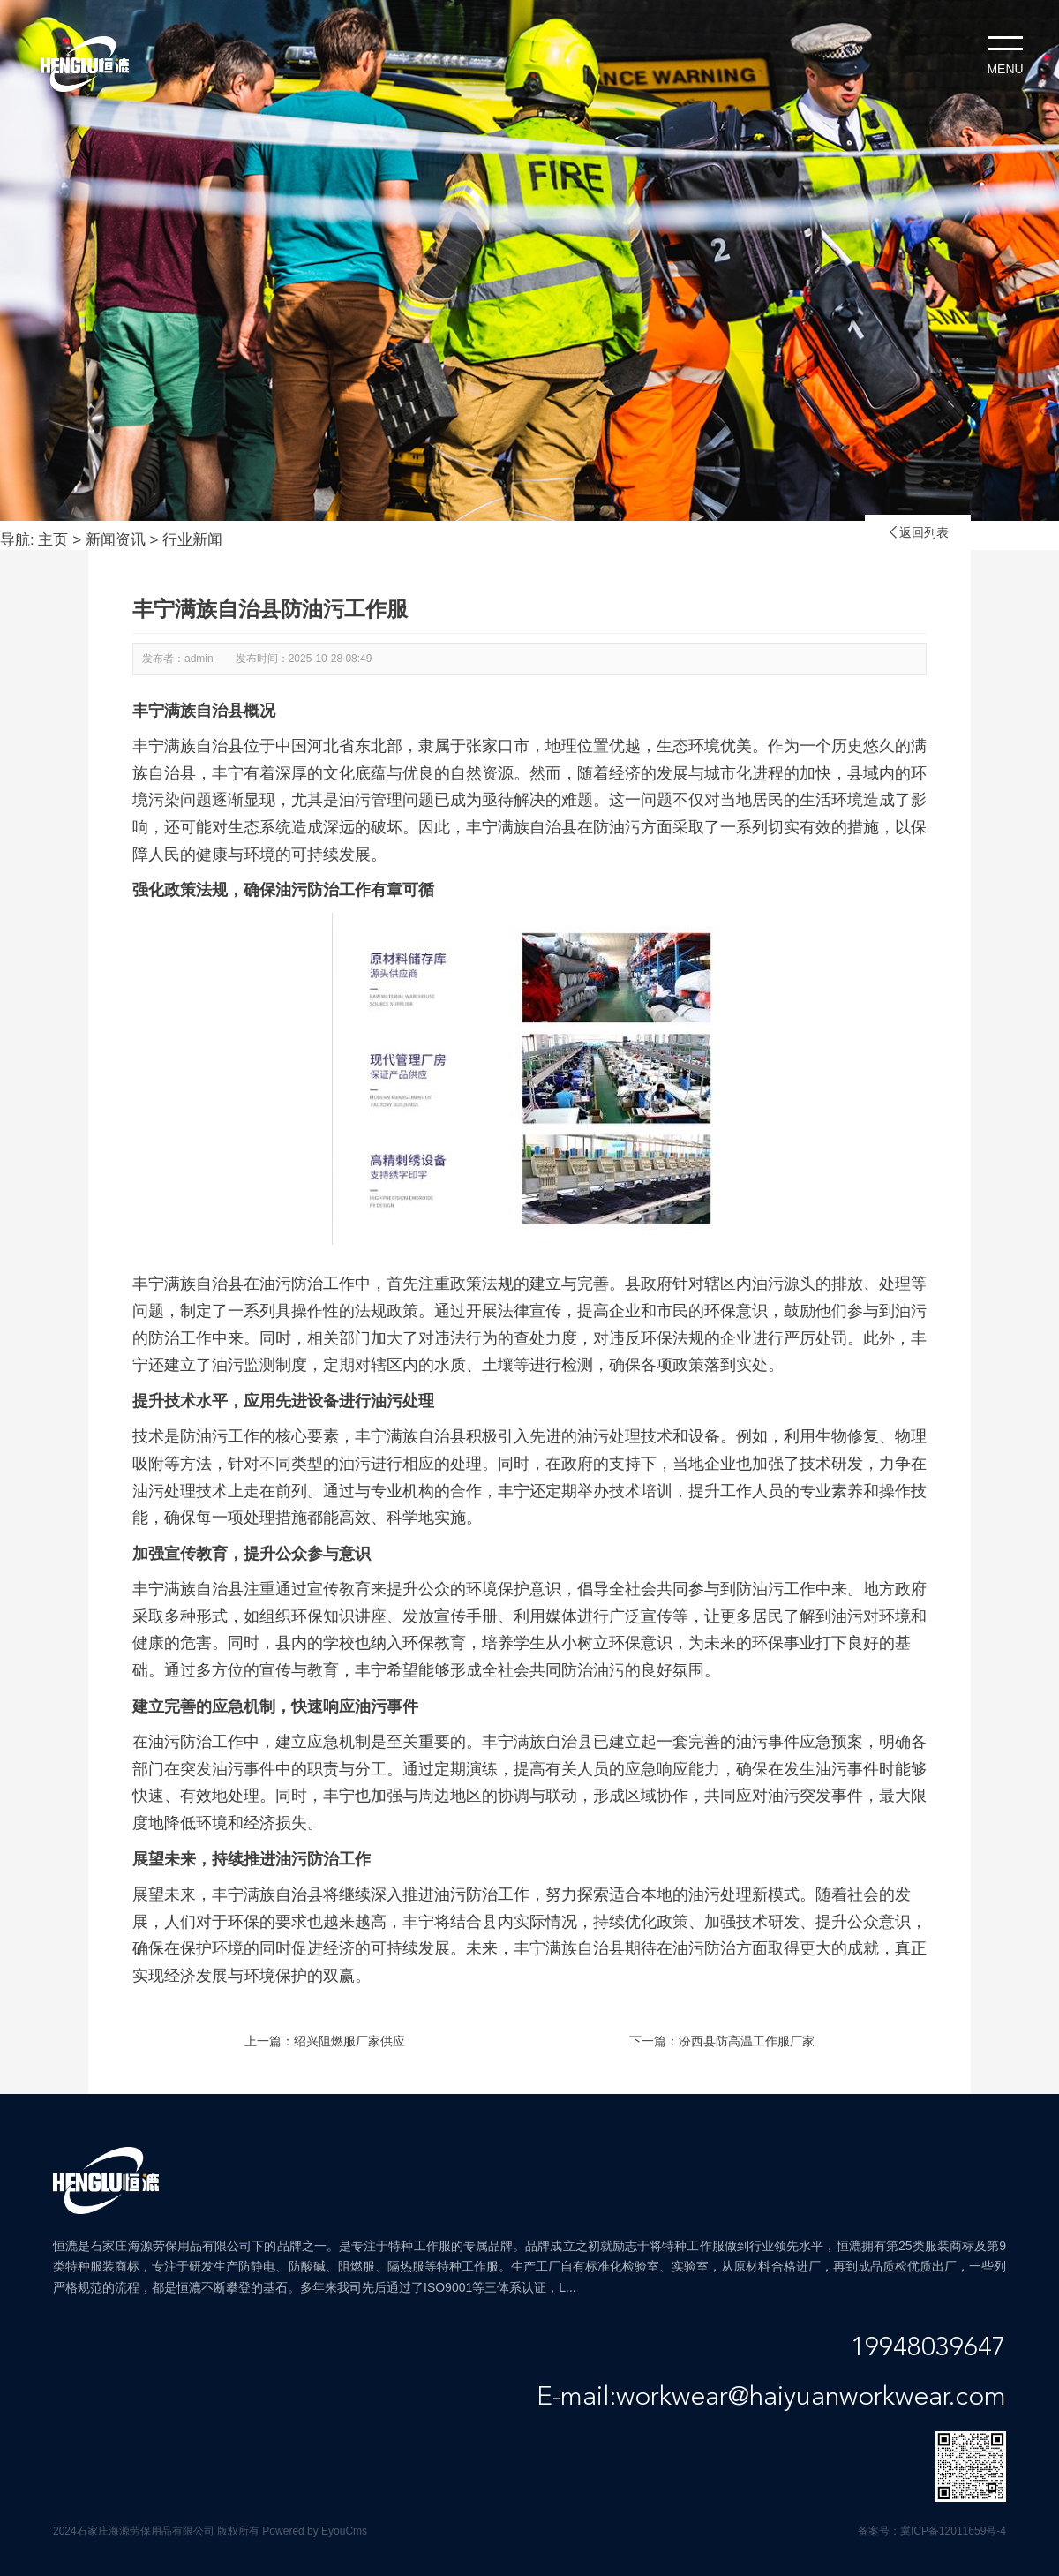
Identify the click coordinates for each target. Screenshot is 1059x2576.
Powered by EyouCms (313, 2531)
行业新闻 (192, 539)
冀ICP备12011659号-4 (953, 2531)
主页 (53, 539)
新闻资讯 (116, 539)
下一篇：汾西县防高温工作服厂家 (722, 2041)
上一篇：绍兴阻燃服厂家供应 (324, 2041)
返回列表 (918, 532)
